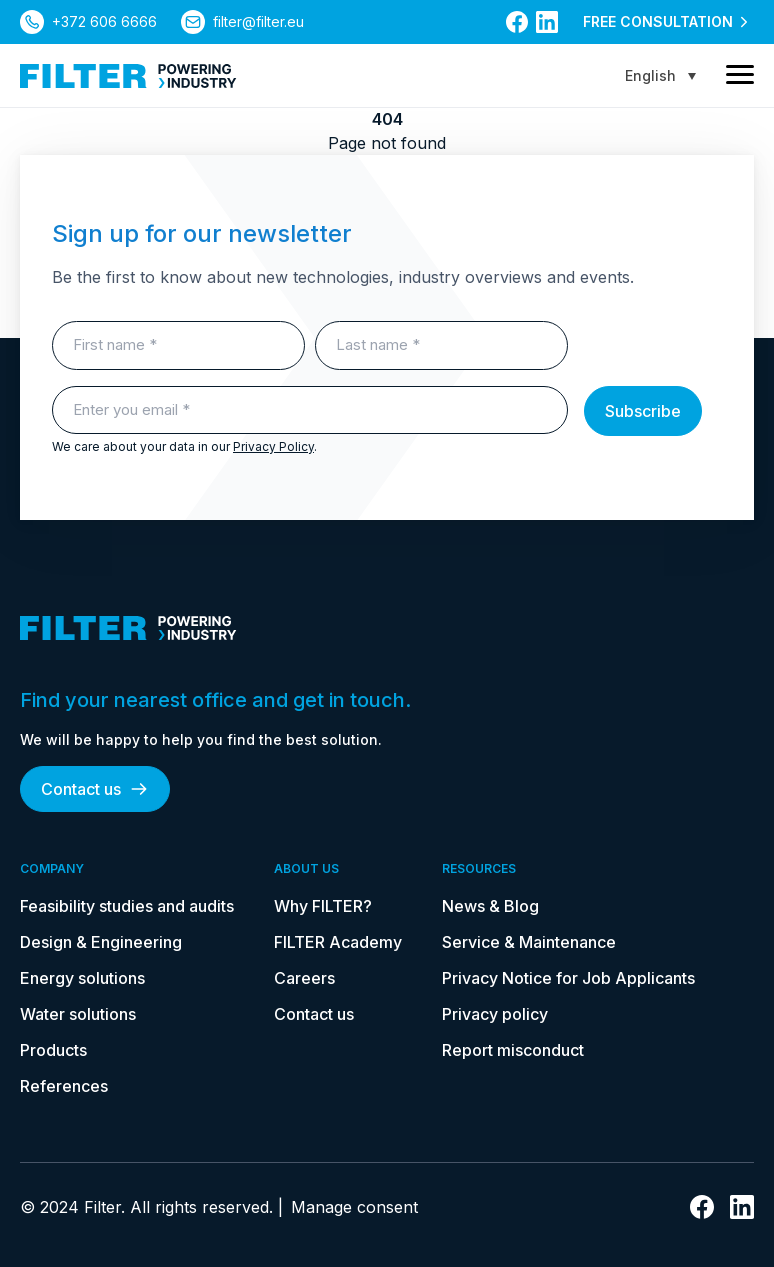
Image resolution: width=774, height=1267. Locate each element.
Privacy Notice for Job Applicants (568, 978)
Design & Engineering (101, 942)
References (64, 1086)
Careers (304, 978)
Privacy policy (495, 1014)
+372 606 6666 (104, 21)
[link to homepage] (128, 76)
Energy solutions (82, 978)
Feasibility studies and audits (127, 906)
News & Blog (490, 906)
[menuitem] (660, 75)
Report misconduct (513, 1050)
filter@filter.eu (258, 21)
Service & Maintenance (529, 942)
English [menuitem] (650, 75)
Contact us (95, 789)
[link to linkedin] (547, 22)
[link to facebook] (517, 22)
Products (53, 1050)
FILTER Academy (338, 942)
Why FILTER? (323, 906)
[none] (660, 75)
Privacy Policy (273, 446)
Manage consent (354, 1207)
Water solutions (78, 1014)
